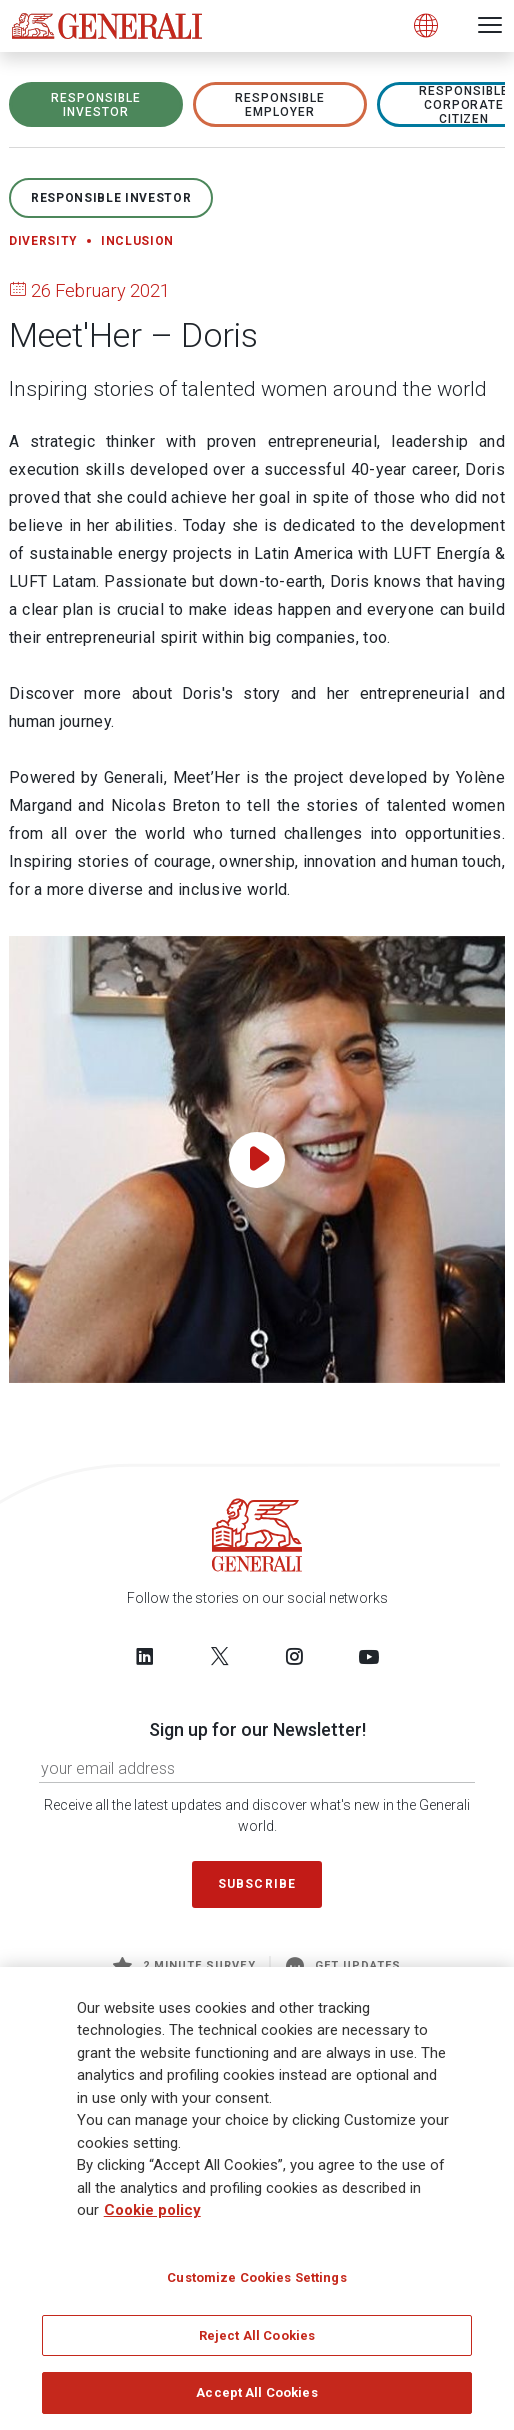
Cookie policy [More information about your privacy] (152, 2218)
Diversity (43, 241)
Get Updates (344, 1966)
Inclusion (137, 241)
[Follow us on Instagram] (294, 1656)
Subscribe (257, 1884)
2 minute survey (184, 1966)
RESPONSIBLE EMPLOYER (280, 105)
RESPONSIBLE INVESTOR (96, 105)
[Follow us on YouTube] (369, 1656)
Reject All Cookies (257, 2342)
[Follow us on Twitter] (220, 1656)
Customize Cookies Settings (256, 2284)
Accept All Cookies (256, 2400)
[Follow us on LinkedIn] (145, 1656)
